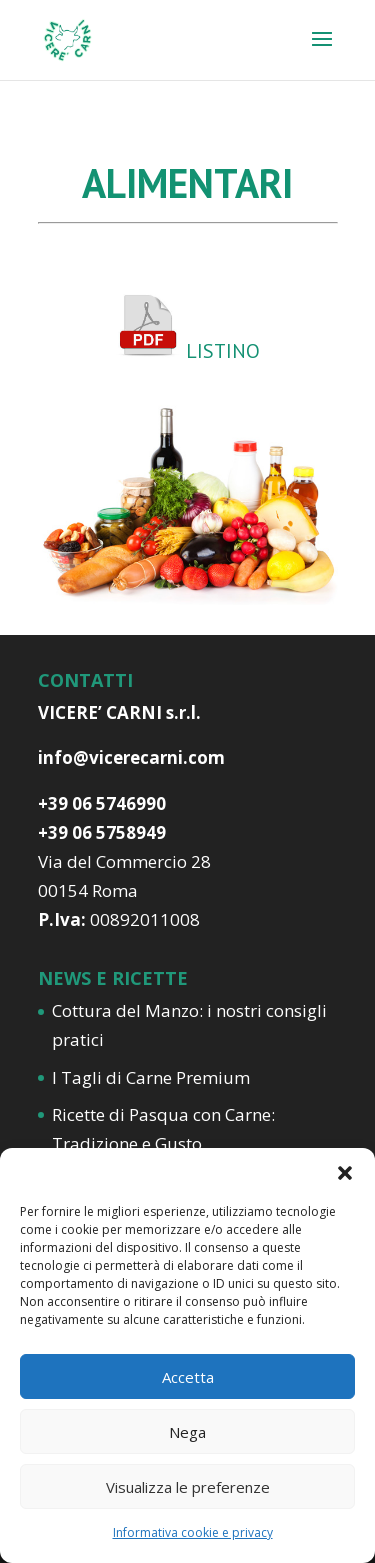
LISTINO (220, 351)
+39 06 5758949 (102, 832)
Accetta (188, 1377)
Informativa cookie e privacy (193, 1532)
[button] (345, 1173)
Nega (187, 1432)
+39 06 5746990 (102, 803)
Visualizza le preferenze (188, 1487)
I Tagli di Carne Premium (151, 1077)
